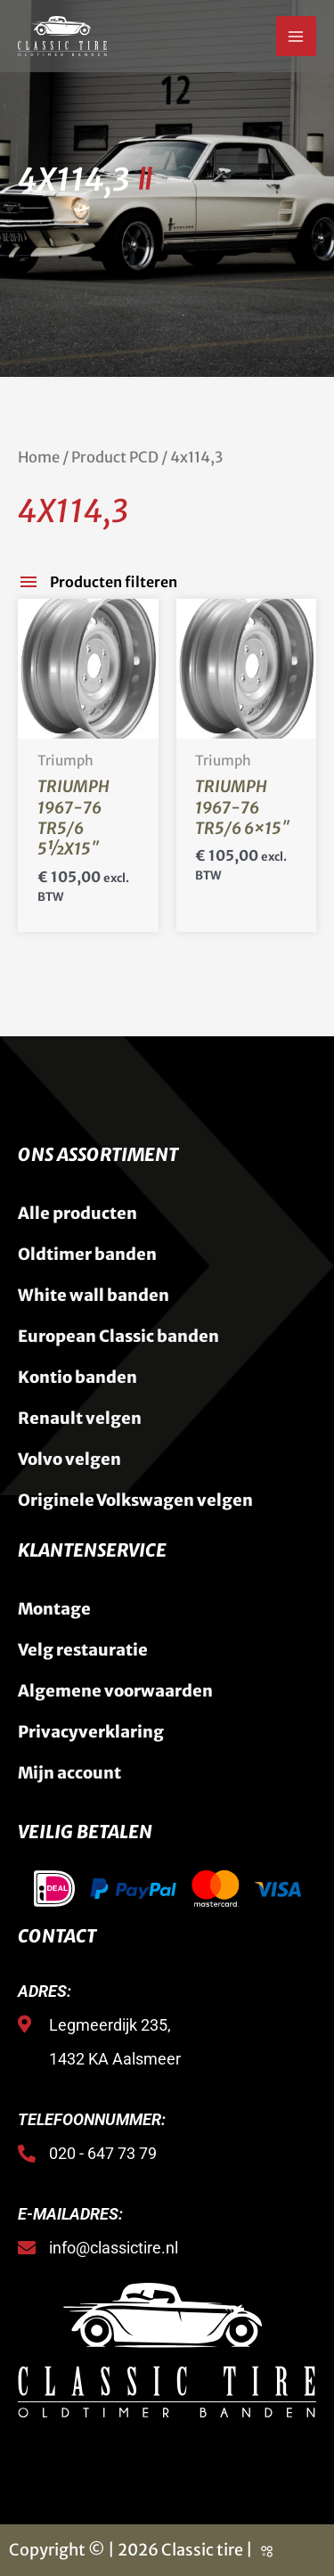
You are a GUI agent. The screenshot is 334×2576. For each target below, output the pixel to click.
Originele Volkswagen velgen (135, 1500)
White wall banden (93, 1295)
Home (39, 457)
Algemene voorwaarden (115, 1691)
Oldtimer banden (87, 1254)
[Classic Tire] (62, 36)
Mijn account (69, 1772)
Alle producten (77, 1213)
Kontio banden (77, 1377)
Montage (54, 1609)
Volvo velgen (69, 1459)
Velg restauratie (83, 1650)
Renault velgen (80, 1418)
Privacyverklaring (91, 1731)
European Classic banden (118, 1336)
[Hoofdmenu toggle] (296, 36)
